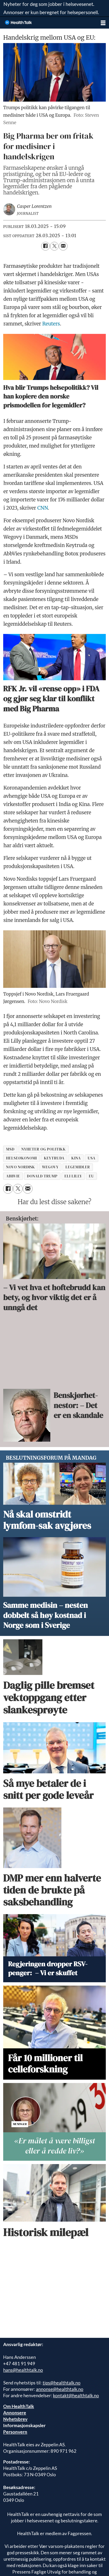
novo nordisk (20, 1167)
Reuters (51, 324)
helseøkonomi (21, 1158)
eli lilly (73, 1176)
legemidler (77, 1167)
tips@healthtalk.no (61, 2382)
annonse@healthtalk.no (59, 2389)
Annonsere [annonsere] (14, 2412)
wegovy (50, 1167)
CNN (42, 508)
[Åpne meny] (103, 22)
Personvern (15, 2432)
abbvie (13, 1176)
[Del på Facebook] (45, 246)
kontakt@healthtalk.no (76, 2395)
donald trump (42, 1176)
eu (91, 1176)
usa (91, 1158)
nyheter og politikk (43, 1149)
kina (76, 1158)
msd (10, 1149)
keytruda (54, 1158)
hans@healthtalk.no (23, 2370)
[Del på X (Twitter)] (54, 246)
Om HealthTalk (18, 2406)
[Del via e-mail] (63, 246)
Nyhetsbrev (15, 2419)
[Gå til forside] (48, 22)
